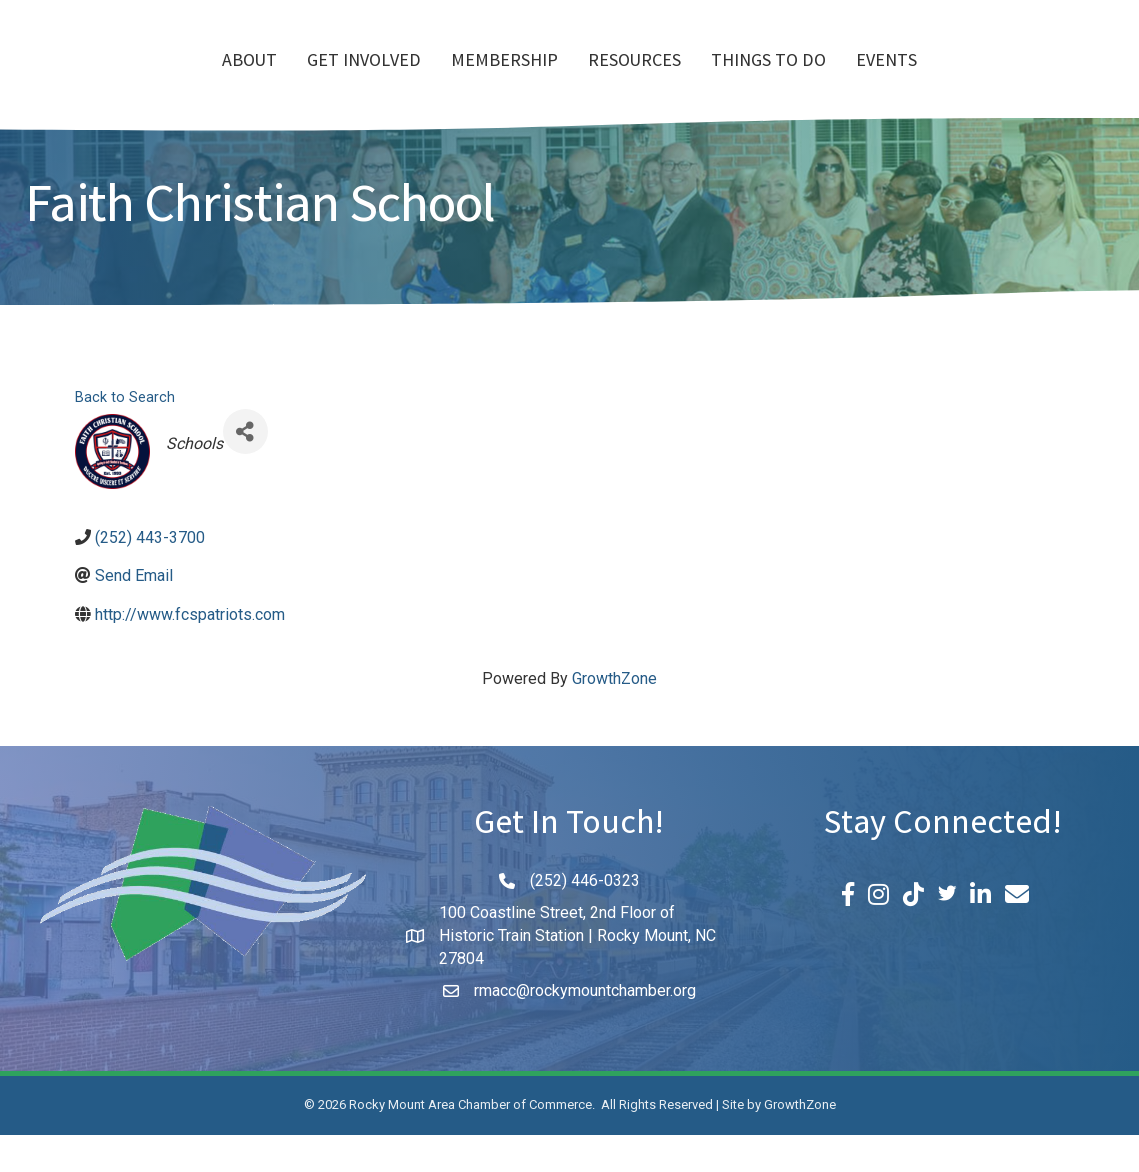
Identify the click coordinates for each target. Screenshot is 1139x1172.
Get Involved (249, 81)
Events (1001, 81)
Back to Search (125, 434)
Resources (749, 81)
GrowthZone (614, 715)
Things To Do (883, 81)
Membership (389, 81)
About (134, 81)
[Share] (245, 468)
